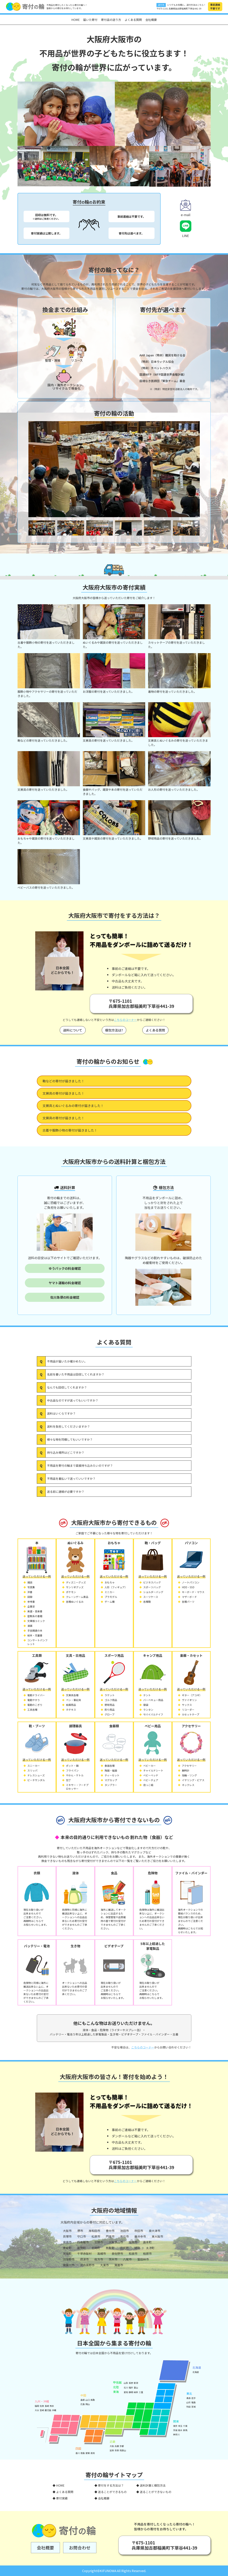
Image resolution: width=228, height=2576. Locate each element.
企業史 (31, 1606)
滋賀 (112, 2450)
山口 (87, 2399)
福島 (193, 2402)
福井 (131, 2387)
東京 (175, 2425)
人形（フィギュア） (116, 1587)
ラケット (110, 1695)
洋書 (29, 1592)
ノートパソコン (190, 1582)
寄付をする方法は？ (111, 2485)
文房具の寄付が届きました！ (63, 1093)
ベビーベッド (150, 1775)
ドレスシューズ (36, 1775)
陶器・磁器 (111, 1770)
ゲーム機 (110, 1601)
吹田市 (138, 2231)
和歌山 (123, 2450)
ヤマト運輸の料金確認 (65, 1282)
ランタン (148, 1709)
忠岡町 (96, 2248)
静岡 (131, 2392)
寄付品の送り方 (111, 19)
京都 (122, 2446)
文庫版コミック (36, 1621)
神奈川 (176, 2434)
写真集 (31, 1587)
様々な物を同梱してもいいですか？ (70, 1439)
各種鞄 (147, 1601)
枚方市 (98, 2259)
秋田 (188, 2406)
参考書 (31, 1601)
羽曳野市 (68, 2259)
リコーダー (188, 1709)
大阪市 (67, 2231)
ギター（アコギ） (192, 1695)
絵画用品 (71, 1705)
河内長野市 (87, 2265)
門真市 (110, 2236)
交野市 (98, 2242)
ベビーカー (149, 1765)
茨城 (175, 2430)
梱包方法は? (114, 1030)
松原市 (96, 2236)
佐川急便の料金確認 (64, 1297)
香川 (77, 2452)
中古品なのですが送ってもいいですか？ (72, 1400)
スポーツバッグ (152, 1587)
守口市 (81, 2236)
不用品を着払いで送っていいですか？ (71, 1478)
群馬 (185, 2430)
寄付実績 (62, 2498)
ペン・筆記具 (73, 1700)
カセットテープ (190, 1714)
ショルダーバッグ (153, 1592)
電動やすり (33, 1700)
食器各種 (110, 1765)
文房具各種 (72, 1695)
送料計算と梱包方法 (153, 2485)
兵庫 (117, 2446)
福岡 (37, 2405)
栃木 (180, 2430)
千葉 (185, 2425)
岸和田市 (94, 2231)
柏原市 (147, 2253)
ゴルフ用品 (111, 1700)
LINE (185, 229)
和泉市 (133, 2253)
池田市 (124, 2231)
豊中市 (110, 2231)
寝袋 (145, 1705)
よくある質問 (133, 19)
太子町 (150, 2248)
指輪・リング (189, 1775)
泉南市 (67, 2242)
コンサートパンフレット (37, 1642)
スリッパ (32, 1770)
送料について (72, 1030)
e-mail (185, 208)
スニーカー (33, 1765)
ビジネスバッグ (152, 1582)
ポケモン (71, 1592)
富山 (136, 2387)
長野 (131, 2382)
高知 (92, 2452)
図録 (29, 1597)
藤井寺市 (140, 2236)
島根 (82, 2399)
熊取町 (110, 2248)
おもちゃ (110, 1582)
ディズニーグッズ (76, 1582)
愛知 (126, 2392)
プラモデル (111, 1597)
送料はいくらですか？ (61, 1413)
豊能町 (67, 2248)
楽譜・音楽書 (34, 1611)
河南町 (67, 2253)
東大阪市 (157, 2236)
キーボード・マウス (193, 1592)
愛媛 (87, 2452)
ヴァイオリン (189, 1700)
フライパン (72, 1770)
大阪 (112, 2446)
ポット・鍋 (72, 1765)
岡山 (87, 2404)
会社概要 (151, 19)
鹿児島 (48, 2410)
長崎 (47, 2405)
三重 (141, 2392)
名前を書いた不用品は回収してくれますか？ (75, 1374)
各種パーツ (188, 1601)
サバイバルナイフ (153, 1714)
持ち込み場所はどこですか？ (65, 1452)
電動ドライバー (36, 1695)
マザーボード (189, 1597)
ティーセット (112, 1775)
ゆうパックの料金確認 (65, 1268)
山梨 (126, 2382)
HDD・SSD (188, 1587)
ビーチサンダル (36, 1780)
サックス (187, 1705)
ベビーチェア (150, 1780)
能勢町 (81, 2248)
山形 (188, 2402)
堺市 (80, 2231)
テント (147, 1695)
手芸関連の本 (34, 1630)
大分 (37, 2410)
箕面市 (118, 2265)
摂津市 (84, 2259)
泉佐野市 (117, 2253)
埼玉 (180, 2425)
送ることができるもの (112, 2492)
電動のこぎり (34, 1705)
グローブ (109, 1714)
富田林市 (143, 2259)
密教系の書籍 (34, 1616)
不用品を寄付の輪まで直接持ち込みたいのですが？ (80, 1465)
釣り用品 (110, 1709)
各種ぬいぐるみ (75, 1601)
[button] (41, 527)
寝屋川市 (68, 2265)
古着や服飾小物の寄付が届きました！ (70, 1130)
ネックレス (188, 1785)
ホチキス (71, 1709)
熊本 (52, 2405)
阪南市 (133, 2242)
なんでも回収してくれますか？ (67, 1387)
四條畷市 (83, 2242)
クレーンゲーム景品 (77, 1597)
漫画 (29, 1626)
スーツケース (150, 1597)
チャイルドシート (153, 1770)
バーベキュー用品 (153, 1700)
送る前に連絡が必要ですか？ (65, 1491)
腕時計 (185, 1770)
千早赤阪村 (84, 2253)
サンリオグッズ (75, 1587)
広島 (82, 2404)
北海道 (195, 2371)
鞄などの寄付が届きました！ (63, 1081)
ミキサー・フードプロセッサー (77, 1786)
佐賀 (42, 2405)
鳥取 (92, 2399)
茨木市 (113, 2259)
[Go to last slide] (34, 465)
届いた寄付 (90, 19)
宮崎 (42, 2410)
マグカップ (111, 1780)
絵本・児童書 (34, 1635)
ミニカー (110, 1592)
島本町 (147, 2242)
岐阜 (136, 2392)
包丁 (68, 1780)
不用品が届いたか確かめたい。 (67, 1361)
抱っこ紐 (148, 1785)
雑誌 (29, 1582)
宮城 (193, 2406)
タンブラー (111, 1785)
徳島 (82, 2452)
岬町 (137, 2248)
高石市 (124, 2236)
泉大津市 (154, 2231)
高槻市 (101, 2253)
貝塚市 (67, 2236)
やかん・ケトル (75, 1775)
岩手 (193, 2398)
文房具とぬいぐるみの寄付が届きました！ (73, 1105)
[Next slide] (194, 465)
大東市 (104, 2265)
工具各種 (32, 1709)
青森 (188, 2398)
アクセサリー (189, 1765)
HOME (75, 19)
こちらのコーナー (125, 1020)
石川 (126, 2387)
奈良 (117, 2450)
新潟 (136, 2382)
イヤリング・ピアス (193, 1780)
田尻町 (124, 2248)
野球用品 (110, 1705)
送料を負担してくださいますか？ (68, 1426)
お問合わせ (79, 2547)
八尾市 (127, 2259)
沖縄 (54, 2410)
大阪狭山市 (116, 2242)
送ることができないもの (155, 2492)
